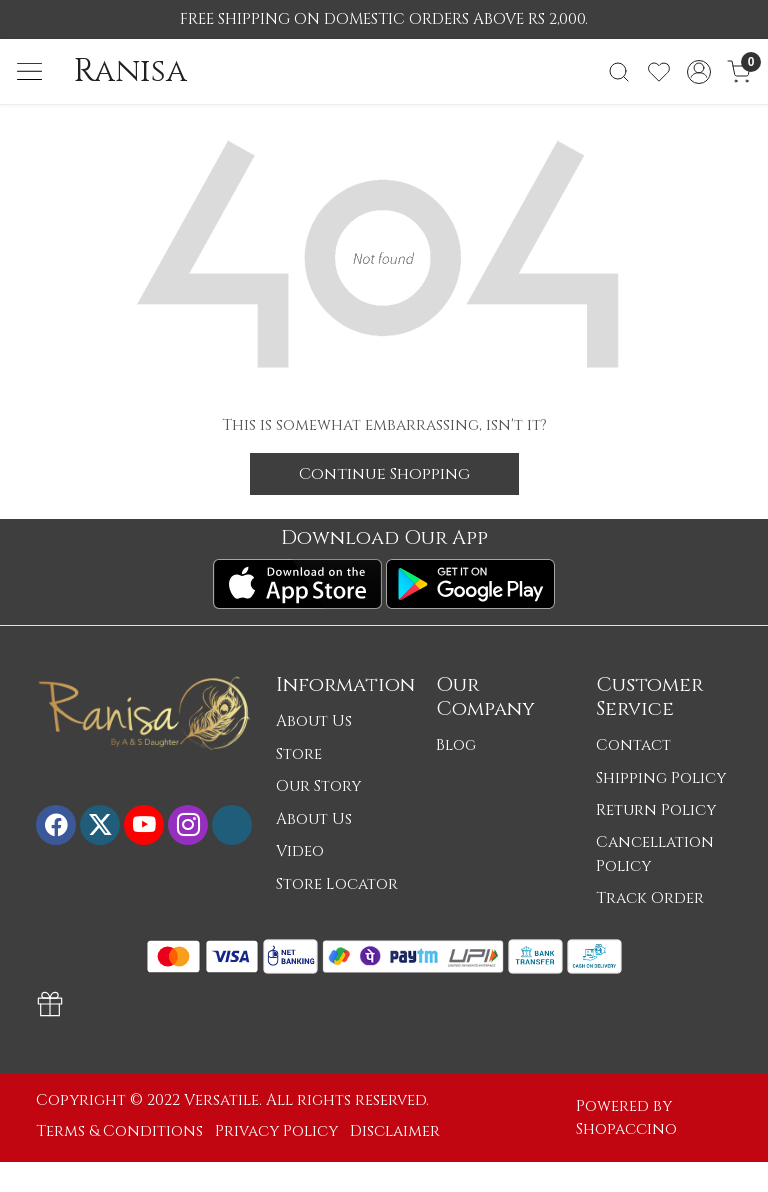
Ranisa (130, 71)
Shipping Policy (661, 778)
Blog (456, 745)
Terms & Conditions (119, 1131)
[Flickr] (232, 825)
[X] (100, 825)
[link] (619, 72)
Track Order (650, 898)
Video (300, 851)
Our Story (318, 786)
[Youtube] (144, 825)
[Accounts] (699, 72)
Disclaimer (395, 1131)
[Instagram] (188, 825)
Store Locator (337, 884)
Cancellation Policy (655, 854)
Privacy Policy (276, 1131)
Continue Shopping (384, 474)
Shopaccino (626, 1129)
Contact (633, 745)
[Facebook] (56, 825)
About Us (314, 721)
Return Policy (656, 810)
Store (299, 754)
